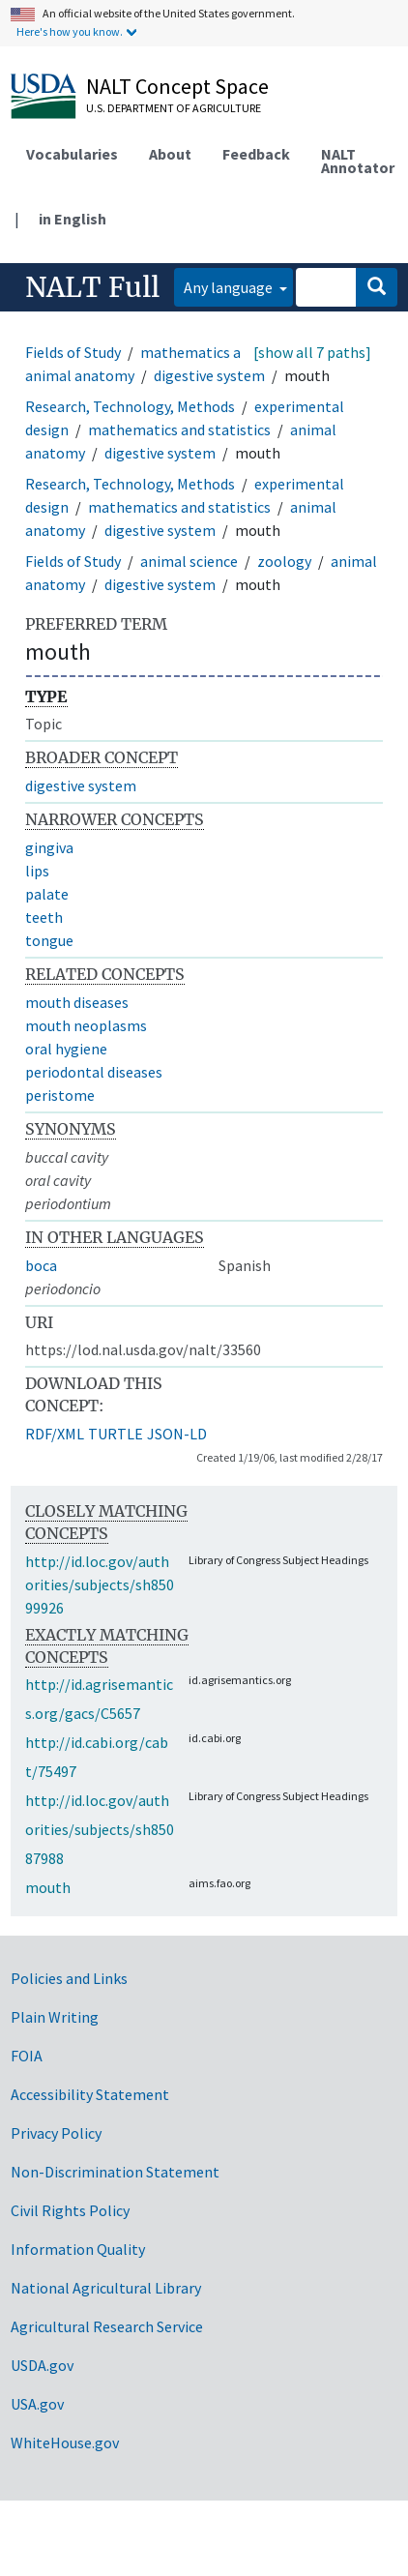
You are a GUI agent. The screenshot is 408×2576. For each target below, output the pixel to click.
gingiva (49, 847)
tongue (49, 940)
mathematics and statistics (231, 352)
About (170, 153)
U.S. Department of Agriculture (173, 108)
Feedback (256, 153)
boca (41, 1265)
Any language (230, 287)
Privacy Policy (56, 2133)
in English (72, 218)
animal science (189, 561)
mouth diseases (77, 1002)
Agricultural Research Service (107, 2326)
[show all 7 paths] (312, 352)
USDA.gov (42, 2365)
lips (37, 870)
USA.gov (37, 2403)
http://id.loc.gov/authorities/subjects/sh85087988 (99, 1829)
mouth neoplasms (86, 1025)
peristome (60, 1095)
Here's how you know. (69, 31)
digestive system (209, 375)
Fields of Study (73, 352)
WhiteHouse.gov (65, 2442)
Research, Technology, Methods (130, 406)
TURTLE (115, 1433)
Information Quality (78, 2249)
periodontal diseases (93, 1071)
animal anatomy (79, 375)
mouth (48, 1887)
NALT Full (92, 287)
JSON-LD (177, 1433)
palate (47, 893)
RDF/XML (54, 1433)
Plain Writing (55, 2017)
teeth (44, 917)
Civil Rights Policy (70, 2210)
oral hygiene (66, 1048)
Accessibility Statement (90, 2094)
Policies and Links (69, 1978)
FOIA (27, 2055)
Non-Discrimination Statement (115, 2171)
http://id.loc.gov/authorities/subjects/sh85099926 (99, 1584)
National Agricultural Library (106, 2287)
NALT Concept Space (177, 86)
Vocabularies (72, 153)
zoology (284, 561)
